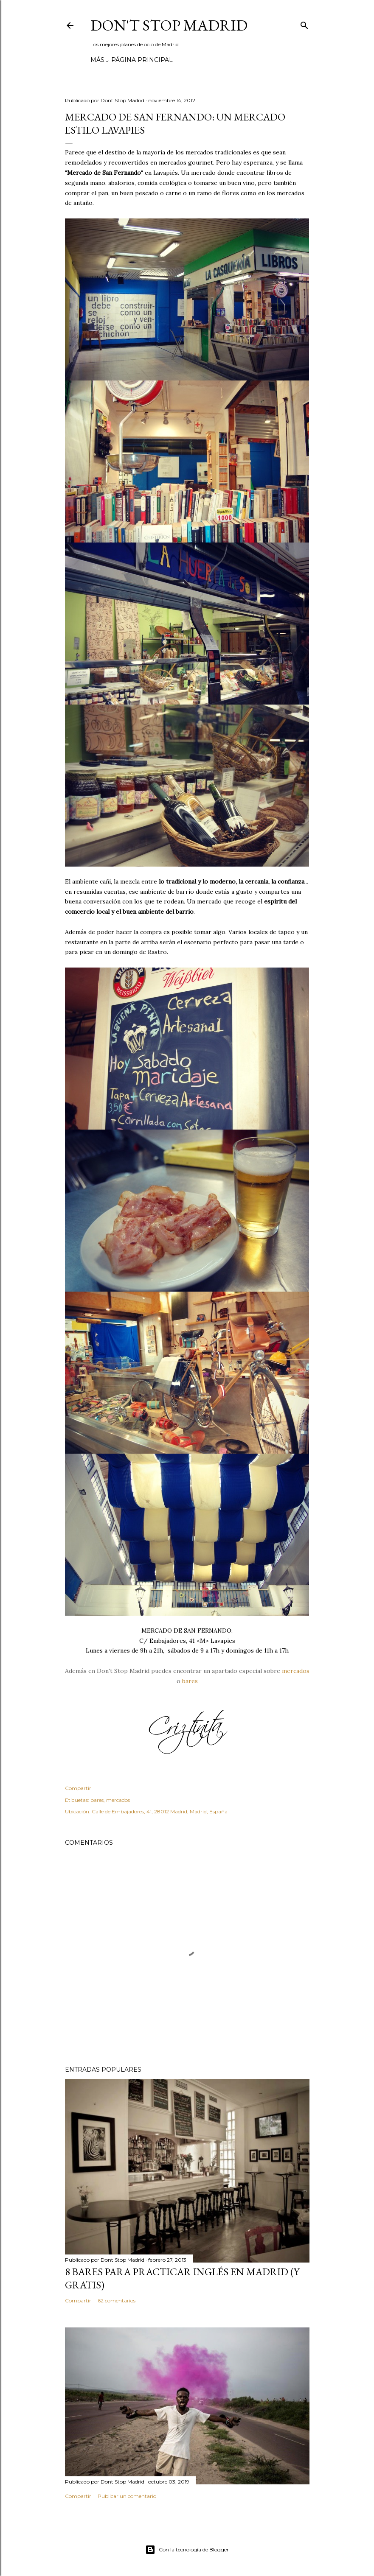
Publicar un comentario (127, 2496)
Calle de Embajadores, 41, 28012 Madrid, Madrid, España (160, 1811)
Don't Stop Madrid (168, 25)
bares (190, 1681)
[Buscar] (304, 23)
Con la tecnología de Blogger (187, 2550)
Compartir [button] (78, 1788)
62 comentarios (116, 2300)
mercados (295, 1671)
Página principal (124, 60)
